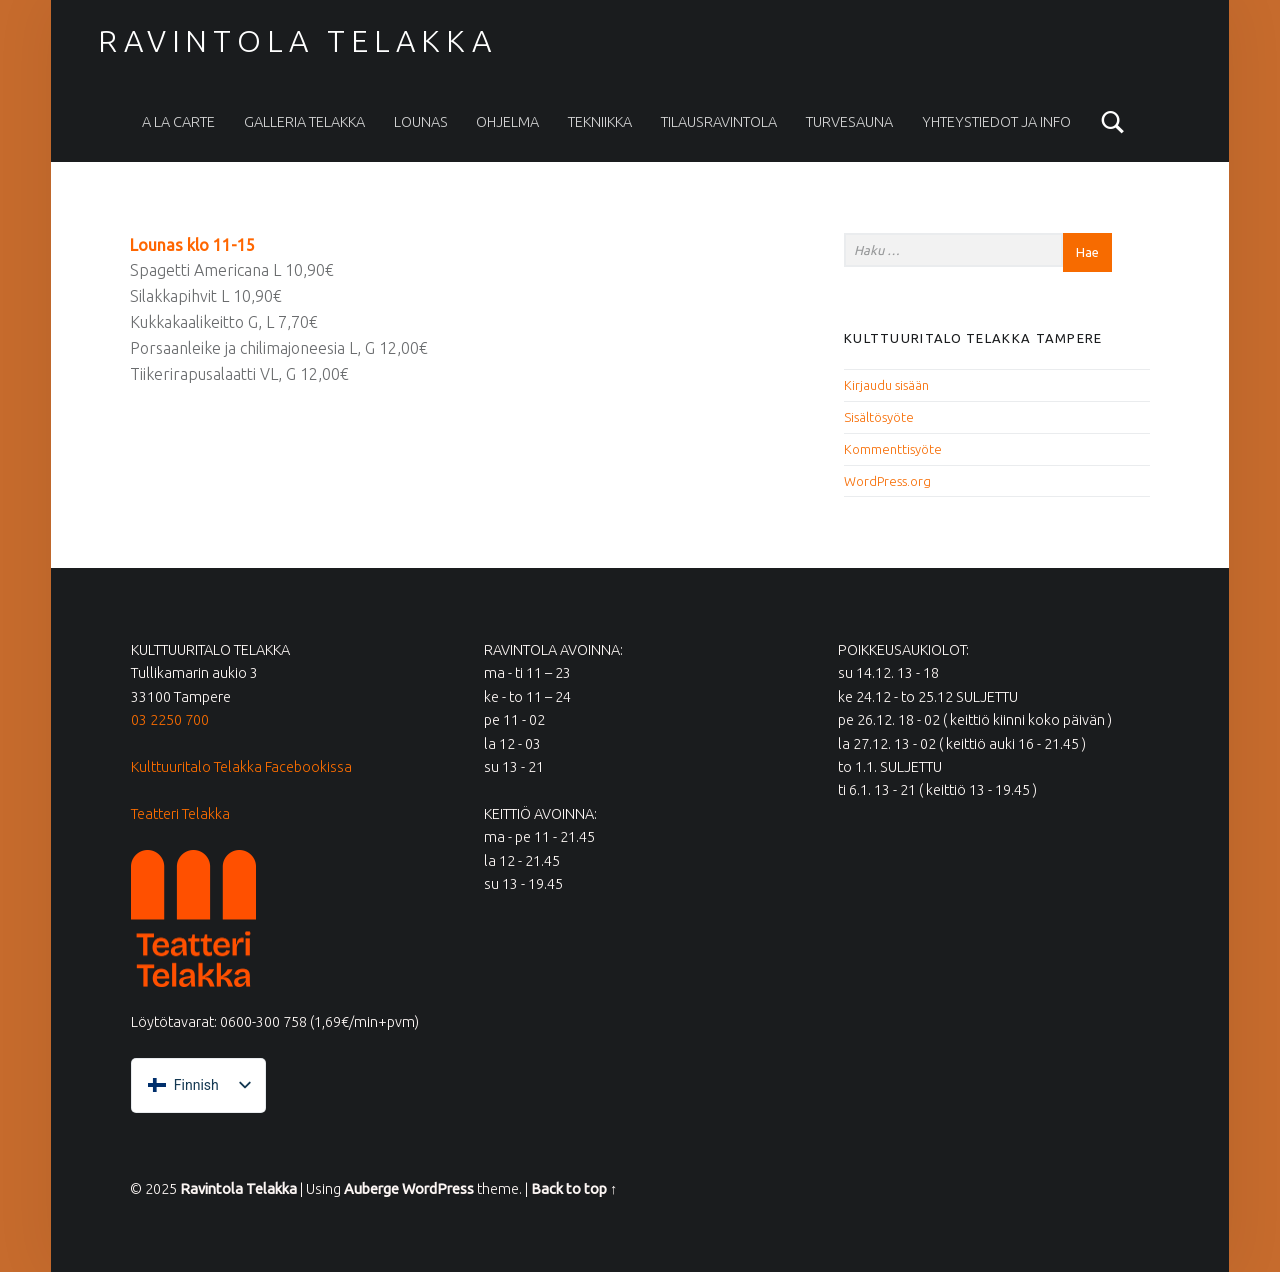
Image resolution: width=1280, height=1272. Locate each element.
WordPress (438, 1189)
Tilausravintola (719, 122)
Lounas (421, 122)
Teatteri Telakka (180, 814)
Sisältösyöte (879, 417)
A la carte (178, 122)
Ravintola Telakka (297, 41)
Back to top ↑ (574, 1189)
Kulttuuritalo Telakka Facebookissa (241, 767)
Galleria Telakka (304, 122)
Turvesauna (849, 122)
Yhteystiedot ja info (996, 122)
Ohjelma (507, 122)
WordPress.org (887, 481)
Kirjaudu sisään (886, 385)
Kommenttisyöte (893, 449)
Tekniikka (600, 122)
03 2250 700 (170, 720)
